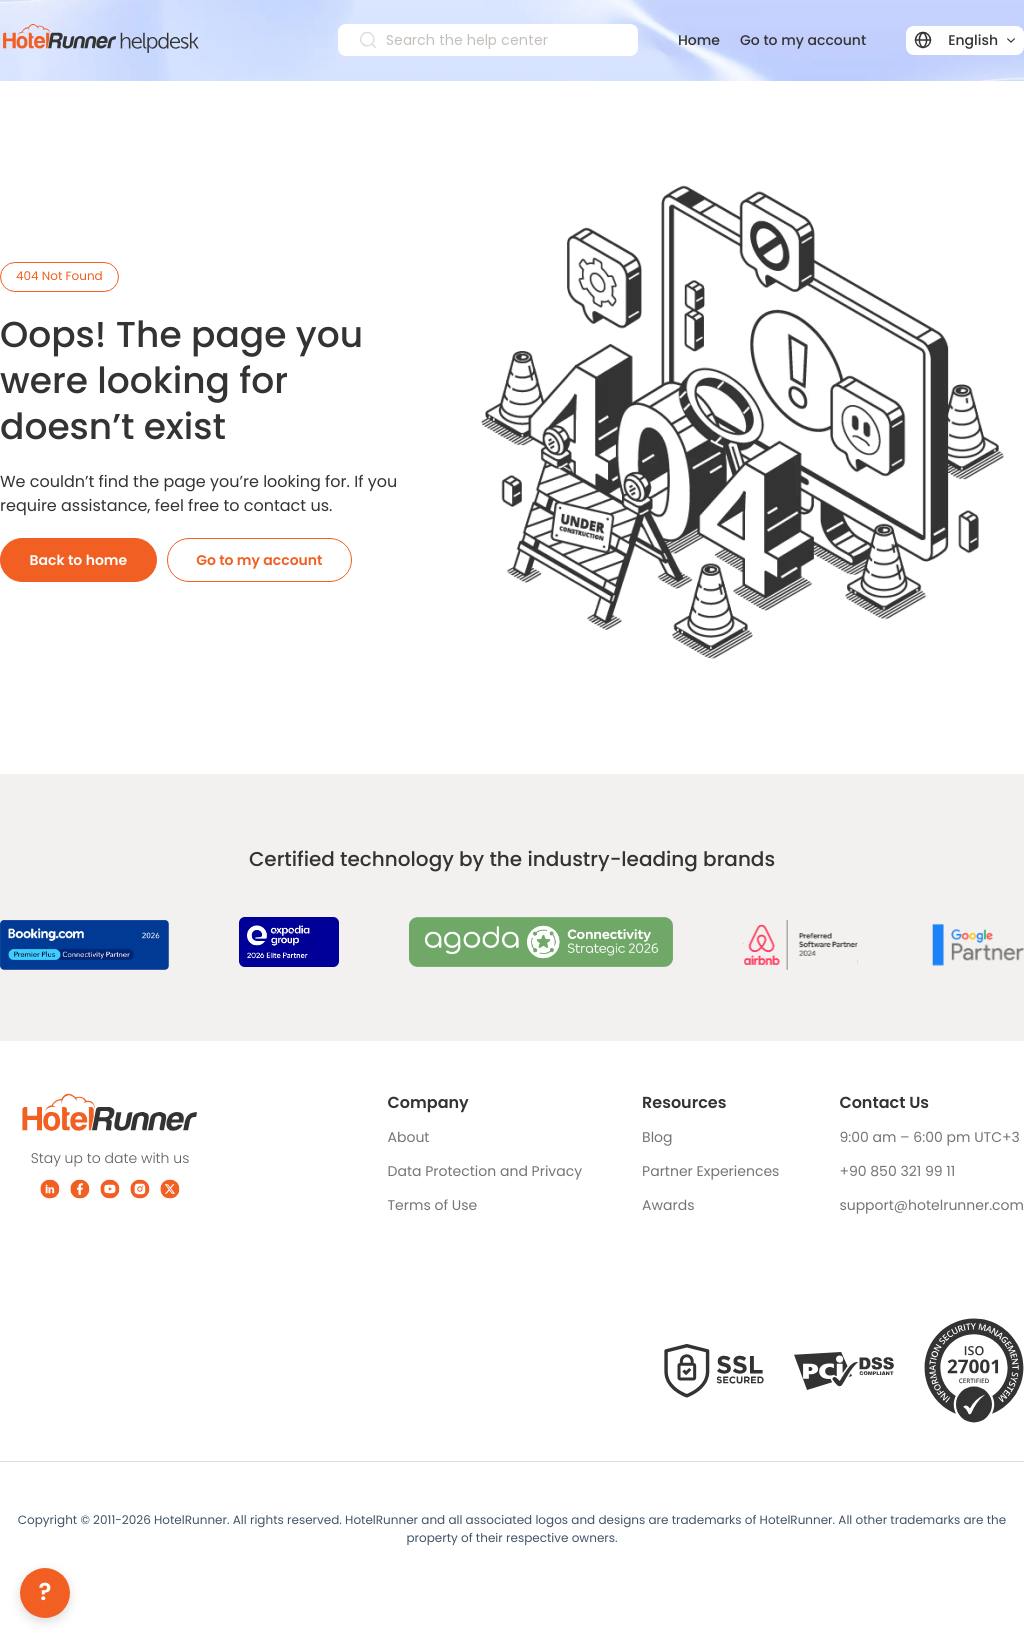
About (409, 1137)
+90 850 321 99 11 (897, 1171)
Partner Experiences (710, 1171)
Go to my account (803, 40)
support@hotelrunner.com (931, 1205)
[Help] (45, 1593)
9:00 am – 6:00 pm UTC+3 (929, 1137)
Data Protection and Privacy (485, 1171)
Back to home (79, 560)
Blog (657, 1137)
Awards (668, 1205)
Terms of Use (433, 1205)
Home (699, 40)
